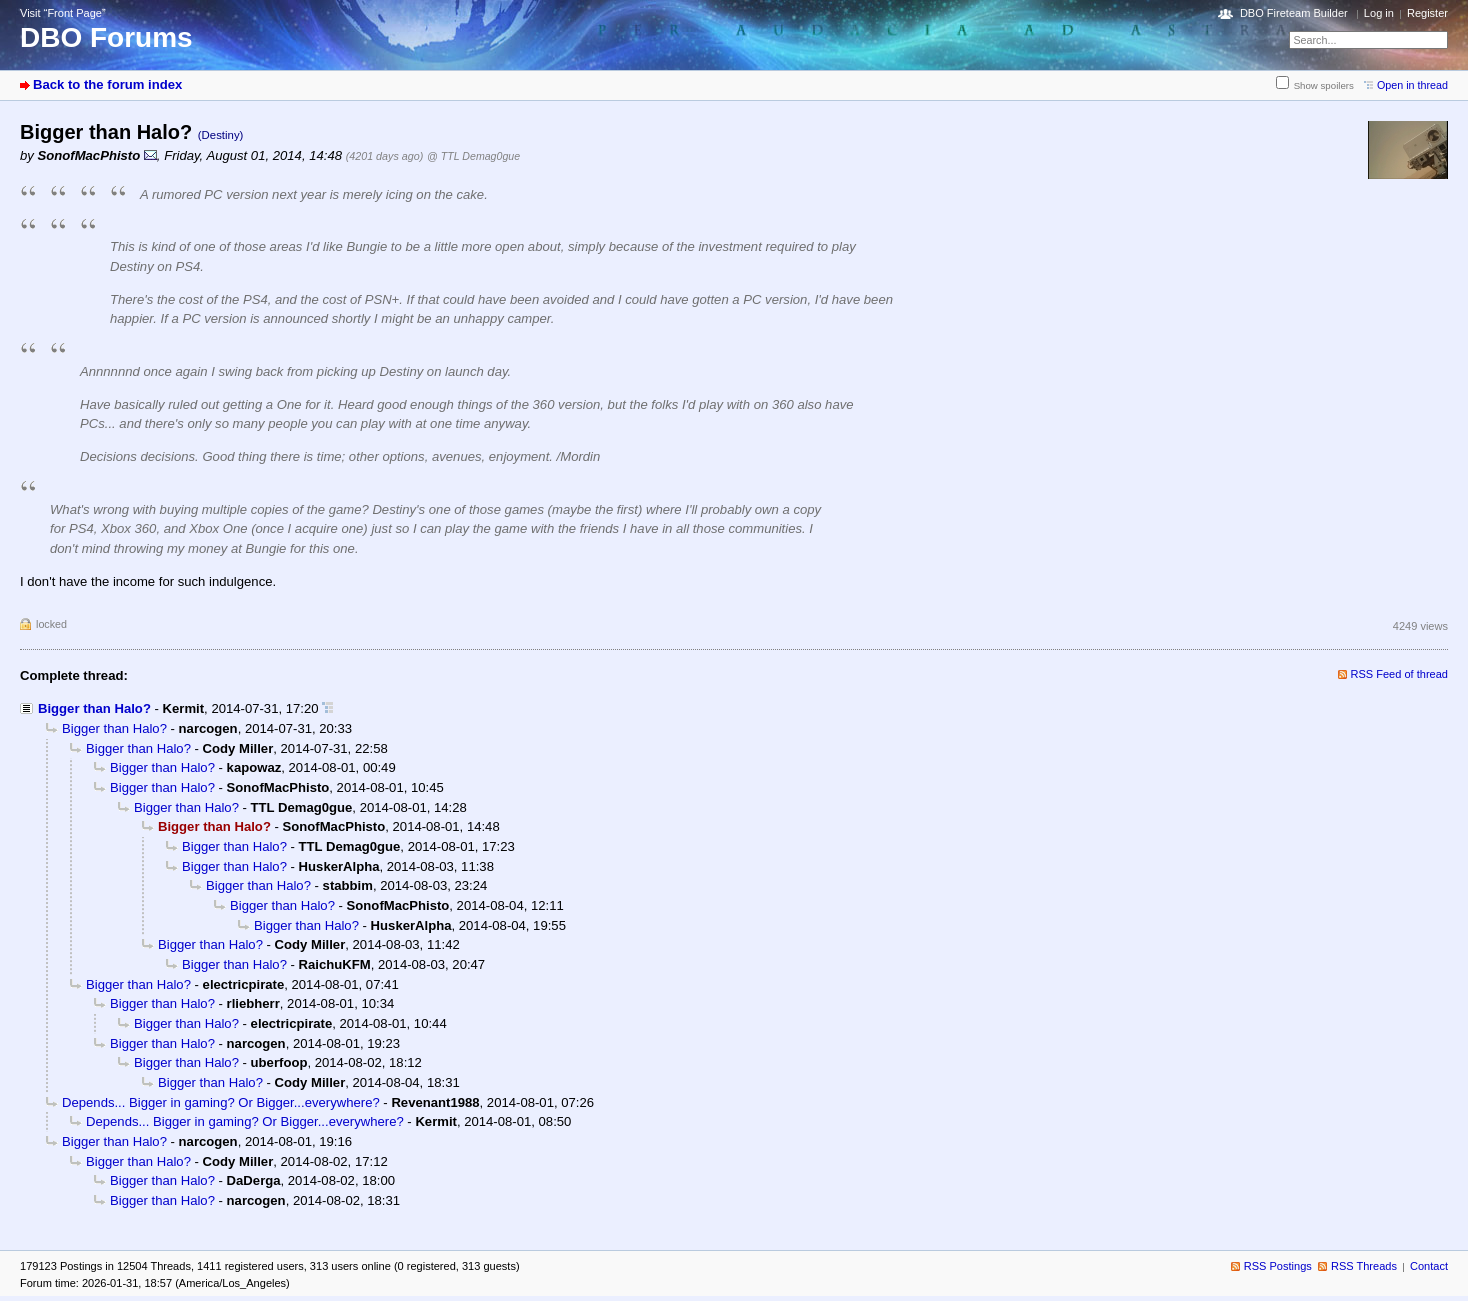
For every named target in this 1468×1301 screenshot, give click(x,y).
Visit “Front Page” (63, 13)
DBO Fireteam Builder (1294, 13)
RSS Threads (1364, 1266)
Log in (1379, 13)
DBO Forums (106, 37)
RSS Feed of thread (1400, 674)
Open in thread (1412, 85)
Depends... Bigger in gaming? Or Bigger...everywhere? (221, 1102)
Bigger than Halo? (94, 708)
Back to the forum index (107, 84)
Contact (1429, 1266)
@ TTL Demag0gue (473, 156)
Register (1427, 13)
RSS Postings (1278, 1266)
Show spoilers (1324, 85)
